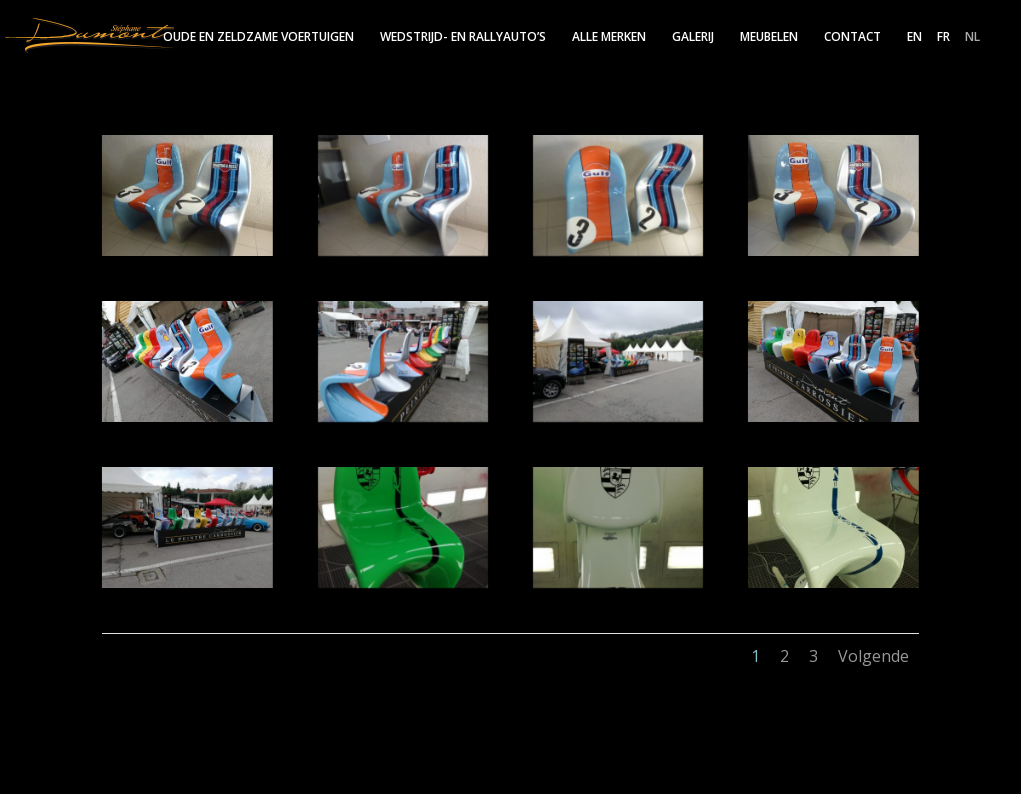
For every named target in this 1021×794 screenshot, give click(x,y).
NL (972, 38)
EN (914, 38)
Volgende (873, 656)
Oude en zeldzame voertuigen (258, 37)
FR (943, 38)
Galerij (693, 37)
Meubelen (769, 37)
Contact (852, 37)
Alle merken (609, 37)
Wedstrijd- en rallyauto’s (463, 37)
